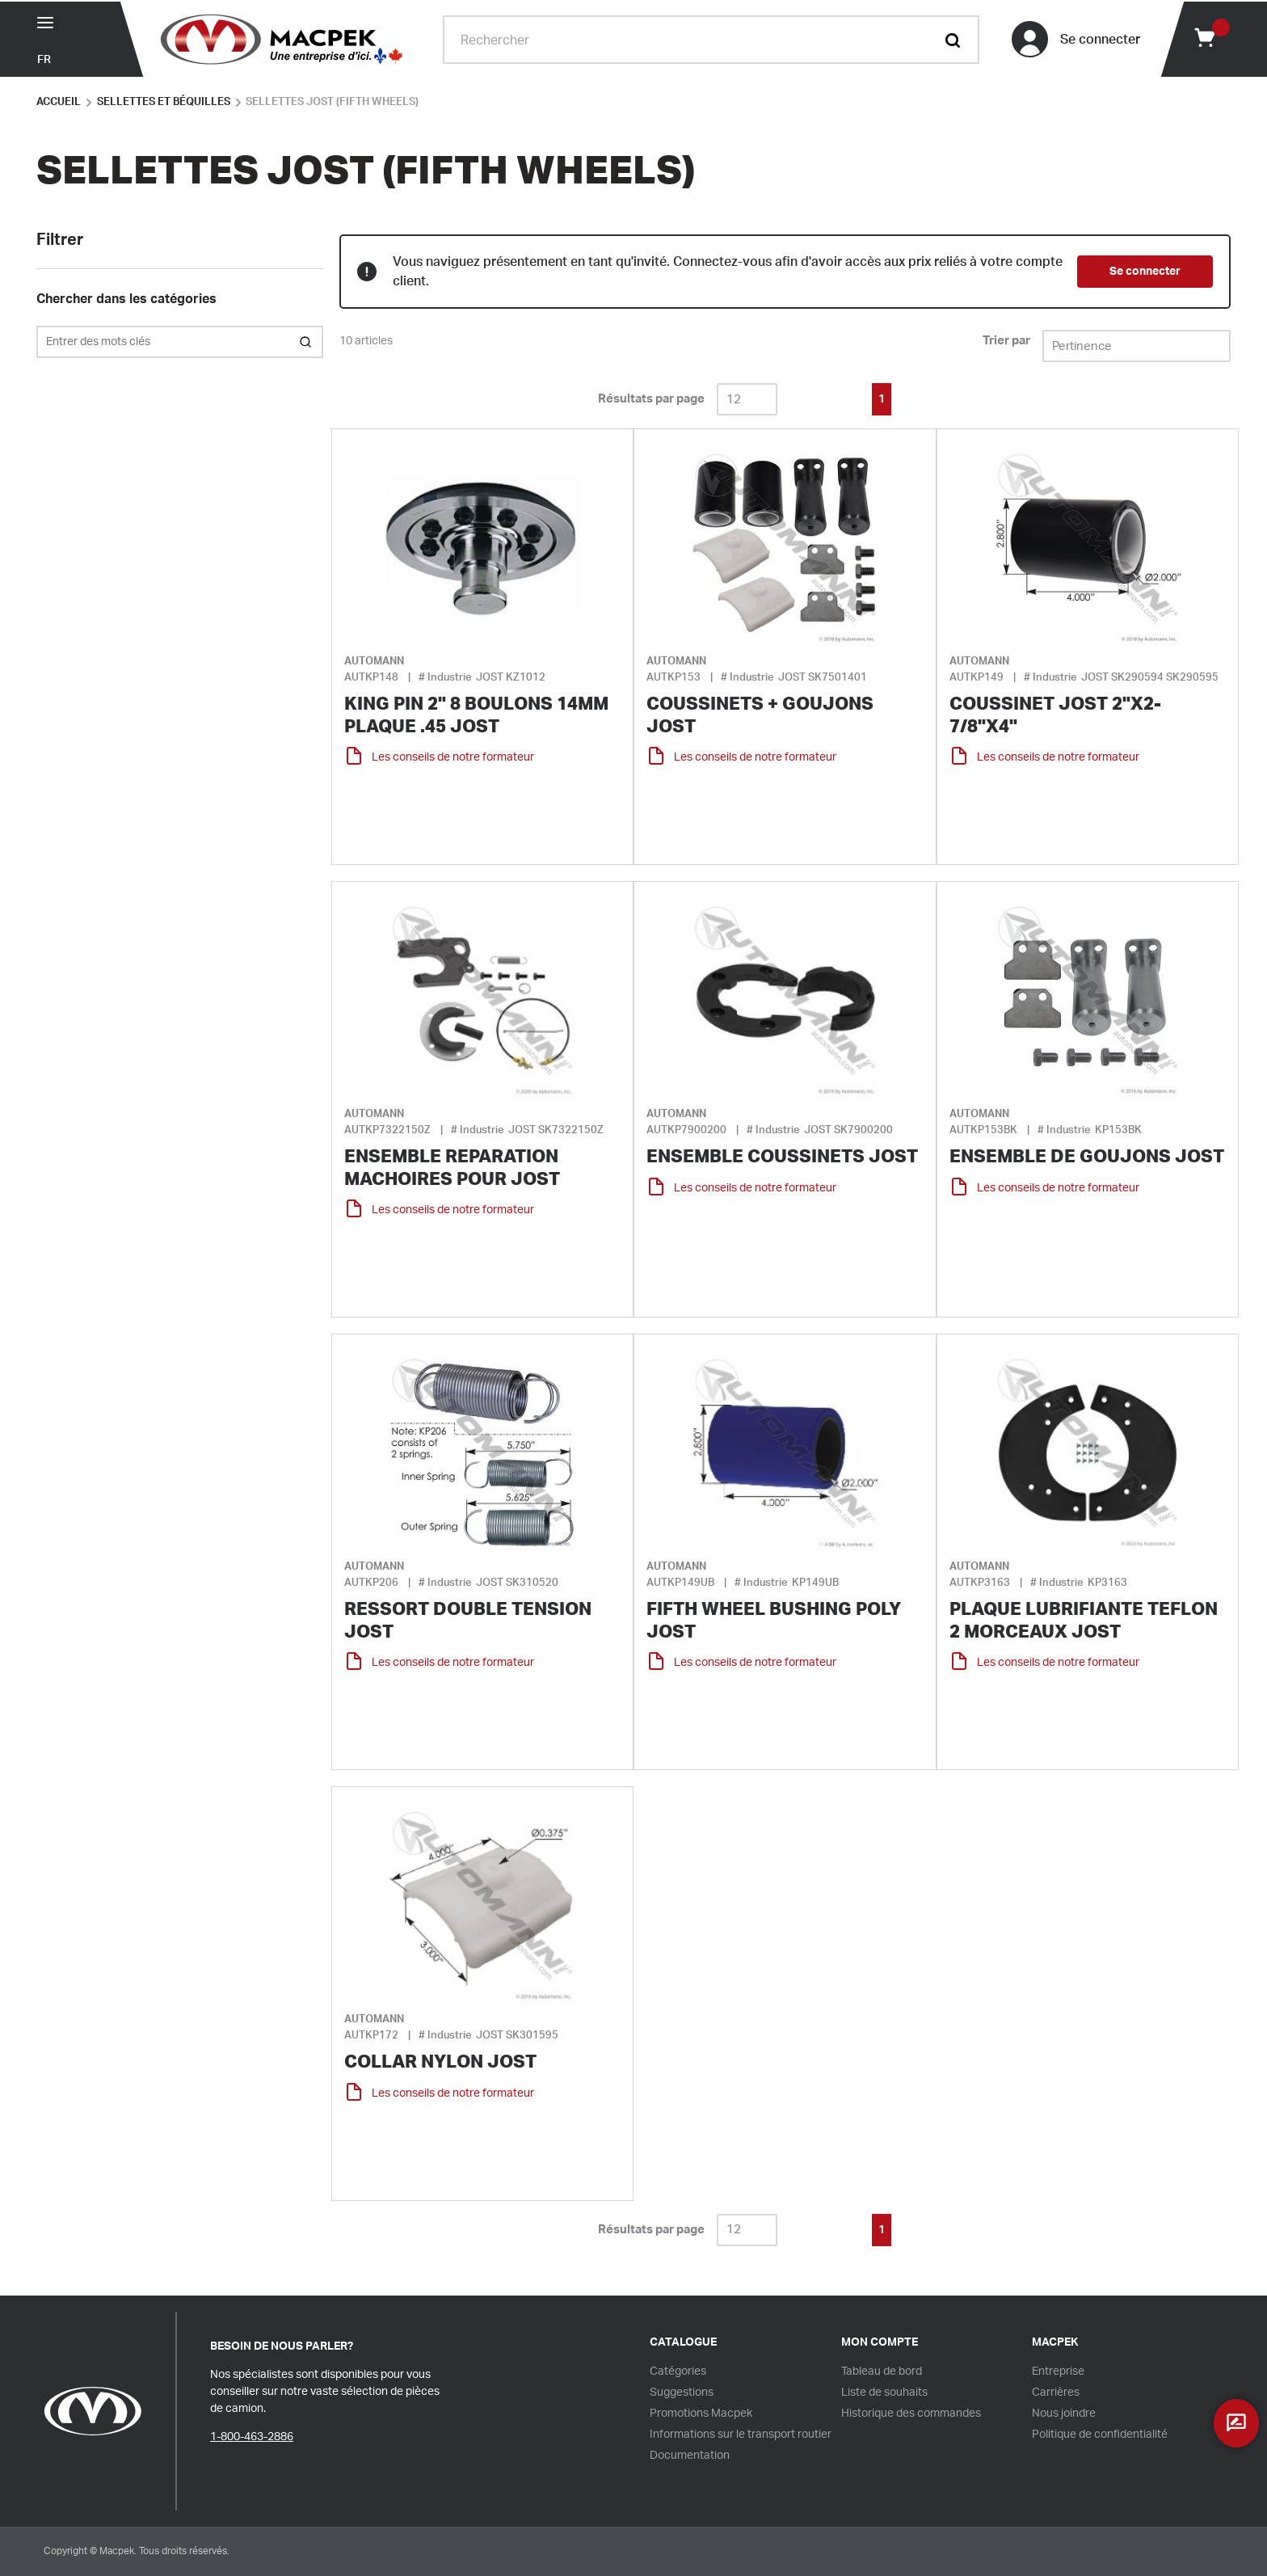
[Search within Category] (307, 342)
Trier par (1006, 341)
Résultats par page (651, 399)
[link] (809, 398)
